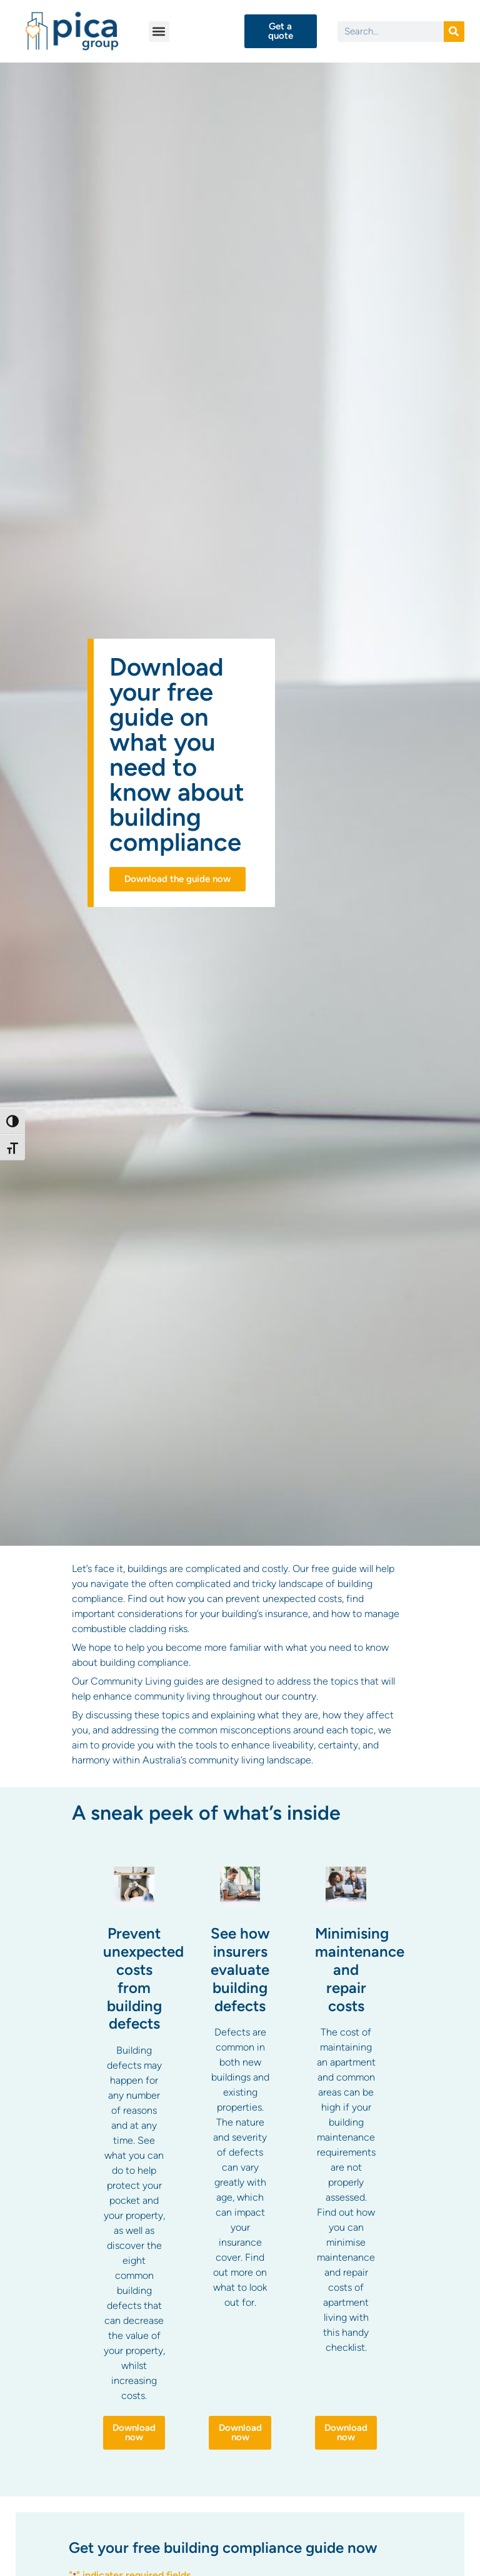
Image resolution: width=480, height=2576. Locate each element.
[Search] (454, 31)
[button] (159, 31)
